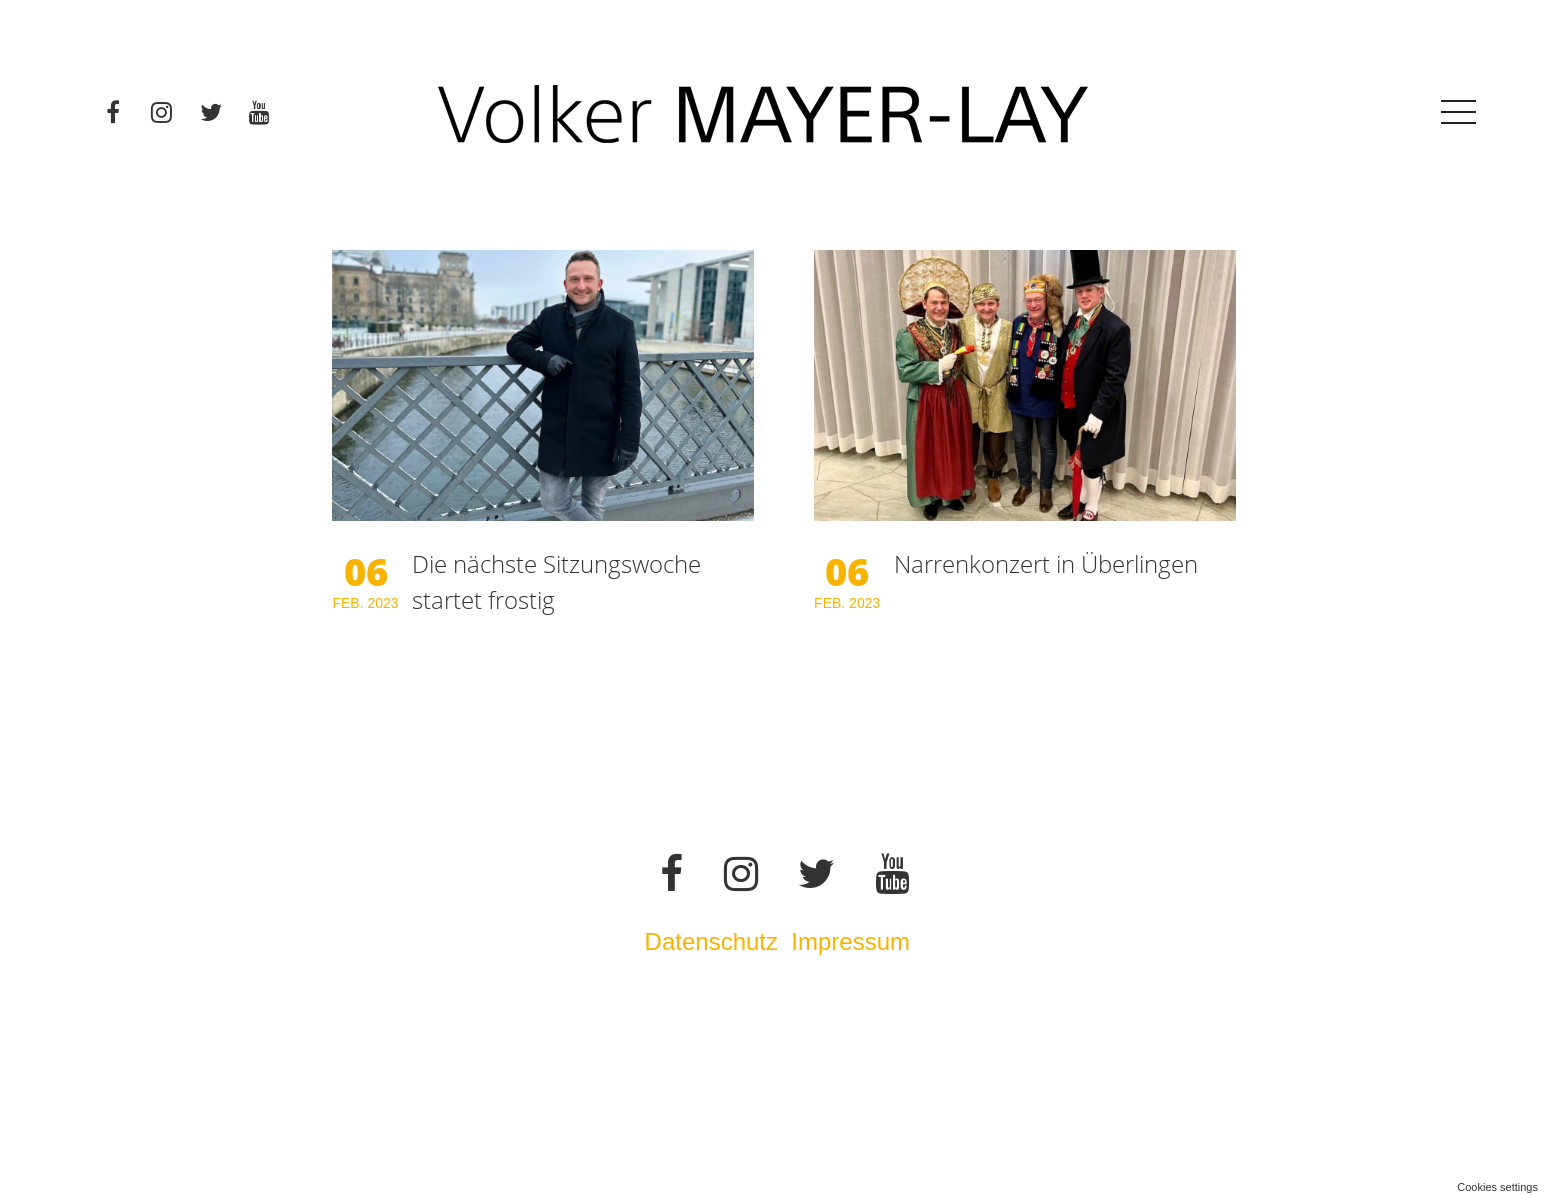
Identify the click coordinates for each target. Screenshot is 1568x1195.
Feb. (349, 603)
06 (366, 570)
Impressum (853, 941)
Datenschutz (711, 941)
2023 (382, 603)
